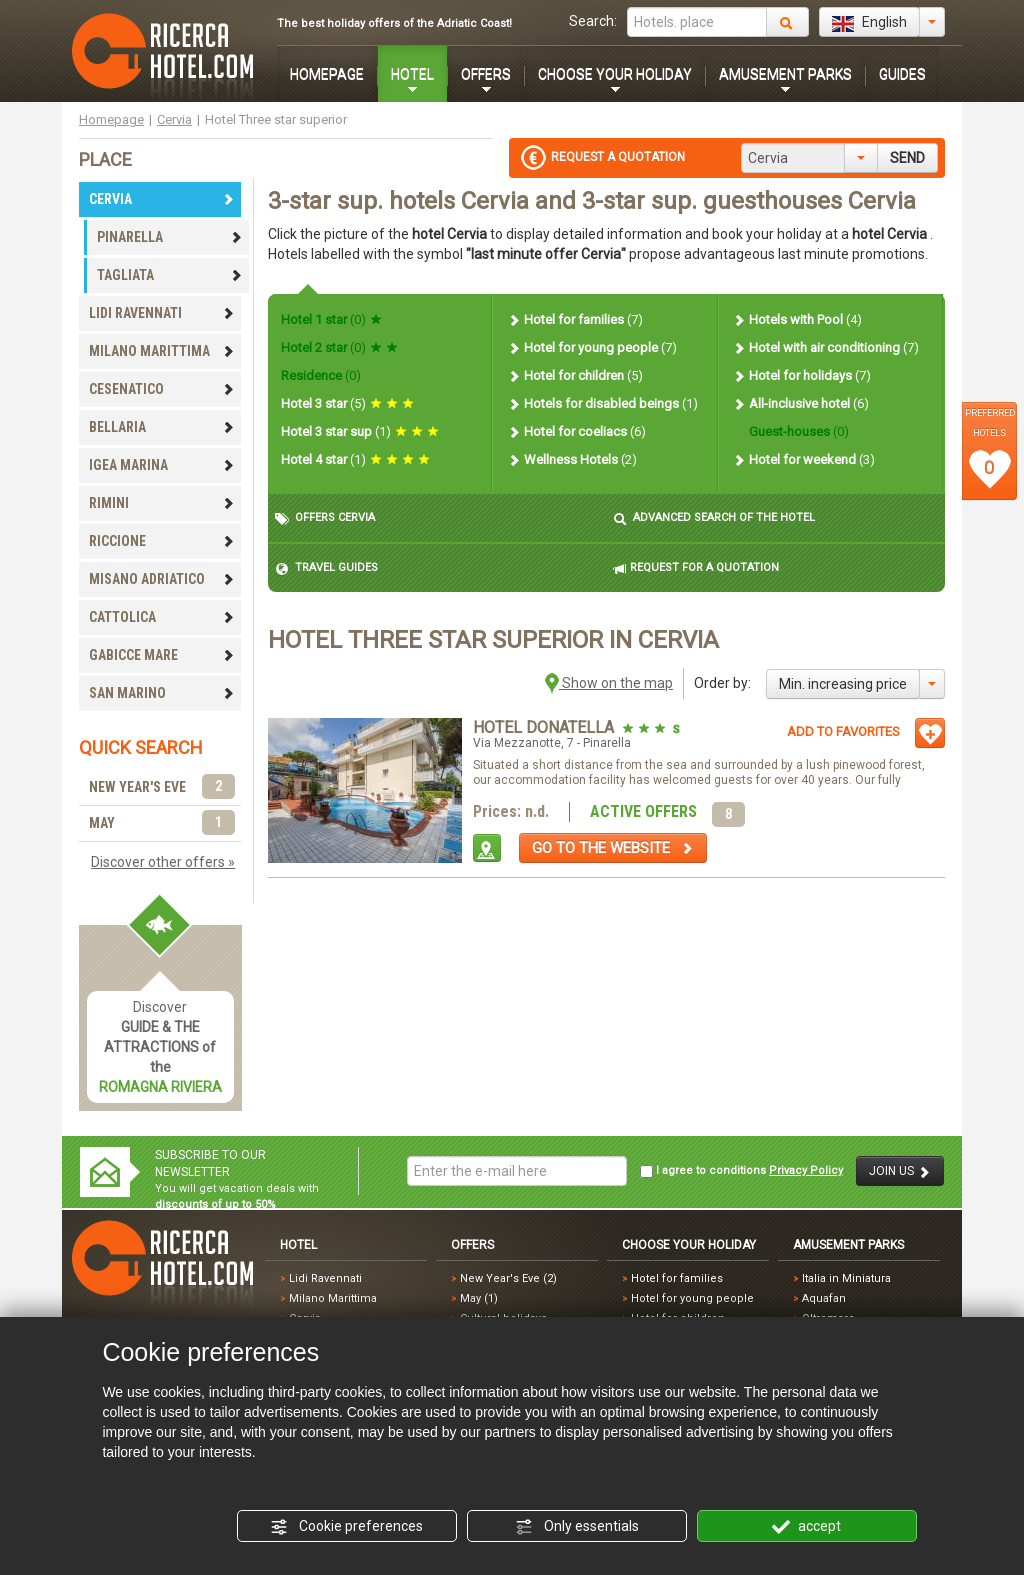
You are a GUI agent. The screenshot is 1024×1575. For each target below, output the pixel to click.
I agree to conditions (741, 1171)
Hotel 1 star (331, 319)
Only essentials (577, 1527)
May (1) (479, 1298)
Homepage (111, 119)
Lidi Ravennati (325, 1278)
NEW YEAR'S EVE (162, 787)
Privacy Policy (806, 1170)
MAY (162, 823)
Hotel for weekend (803, 459)
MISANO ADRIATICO (162, 579)
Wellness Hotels (572, 459)
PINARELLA (170, 237)
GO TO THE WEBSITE (613, 848)
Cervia (174, 119)
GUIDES (902, 74)
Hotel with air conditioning (825, 347)
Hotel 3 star (347, 403)
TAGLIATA (170, 275)
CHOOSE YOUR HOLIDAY (615, 74)
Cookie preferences (346, 1527)
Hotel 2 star (339, 347)
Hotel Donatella (545, 727)
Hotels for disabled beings (602, 403)
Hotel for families (575, 319)
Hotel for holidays (801, 375)
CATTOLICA (162, 617)
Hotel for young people (592, 347)
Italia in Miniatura (846, 1278)
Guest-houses (797, 431)
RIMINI (162, 503)
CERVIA (162, 199)
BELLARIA (162, 427)
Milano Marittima (333, 1298)
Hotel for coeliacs (576, 431)
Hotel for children (575, 375)
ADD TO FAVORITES (843, 731)
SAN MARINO (162, 693)
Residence (321, 375)
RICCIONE (162, 541)
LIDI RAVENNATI (162, 313)
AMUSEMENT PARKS (785, 74)
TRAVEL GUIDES (326, 568)
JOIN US (900, 1171)
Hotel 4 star (355, 459)
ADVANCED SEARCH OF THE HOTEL (714, 518)
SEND (907, 158)
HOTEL (412, 74)
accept (806, 1527)
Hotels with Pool (797, 319)
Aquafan (824, 1298)
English (869, 23)
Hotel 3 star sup (360, 431)
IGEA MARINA (162, 465)
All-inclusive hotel (800, 403)
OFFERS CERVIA (325, 518)
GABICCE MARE (162, 655)
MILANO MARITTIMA (162, 351)
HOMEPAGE (327, 74)
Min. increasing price (843, 684)
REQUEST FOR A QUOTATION (696, 568)
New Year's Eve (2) (508, 1278)
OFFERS (486, 74)
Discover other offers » (163, 862)
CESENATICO (162, 389)
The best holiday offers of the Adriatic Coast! (394, 23)
